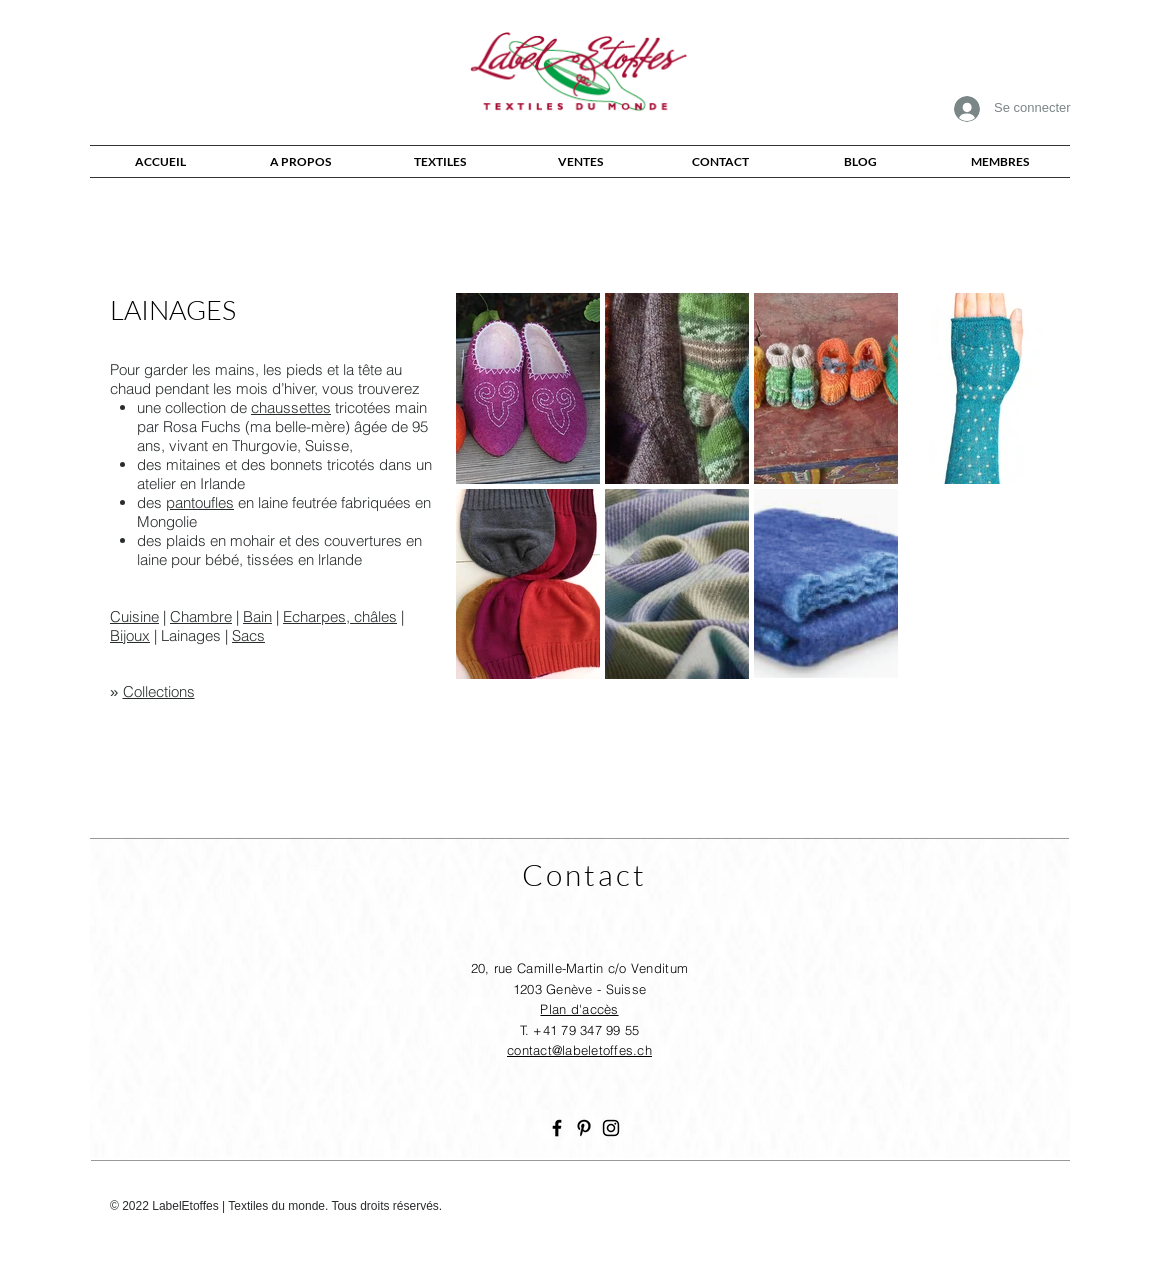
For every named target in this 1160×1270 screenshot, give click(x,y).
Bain (257, 616)
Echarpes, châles (340, 616)
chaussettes (291, 407)
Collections (159, 691)
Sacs (248, 635)
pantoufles (200, 502)
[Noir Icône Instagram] (611, 1128)
